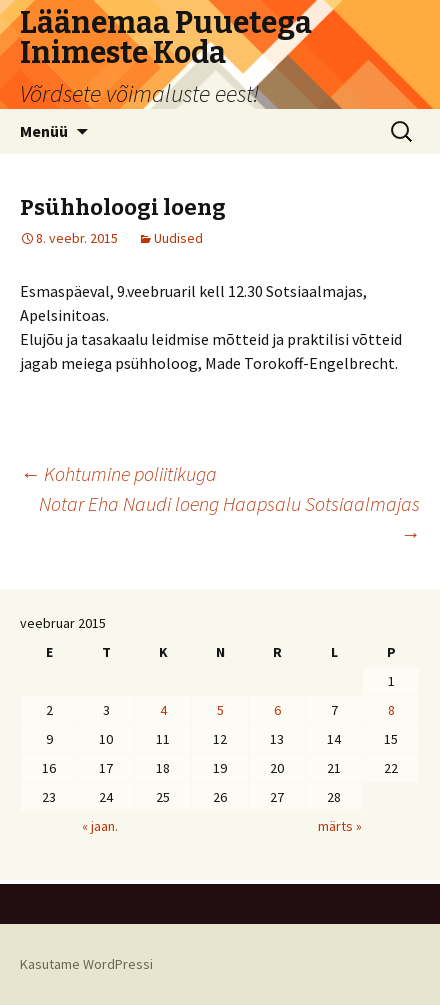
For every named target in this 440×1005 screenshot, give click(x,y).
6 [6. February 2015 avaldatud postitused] (277, 710)
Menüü (44, 131)
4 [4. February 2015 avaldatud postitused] (163, 710)
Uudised (178, 238)
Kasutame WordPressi (86, 964)
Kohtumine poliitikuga (118, 473)
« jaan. (100, 826)
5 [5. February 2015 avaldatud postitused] (220, 710)
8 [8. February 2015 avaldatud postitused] (391, 710)
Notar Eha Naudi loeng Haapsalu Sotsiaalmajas (229, 518)
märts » (340, 826)
